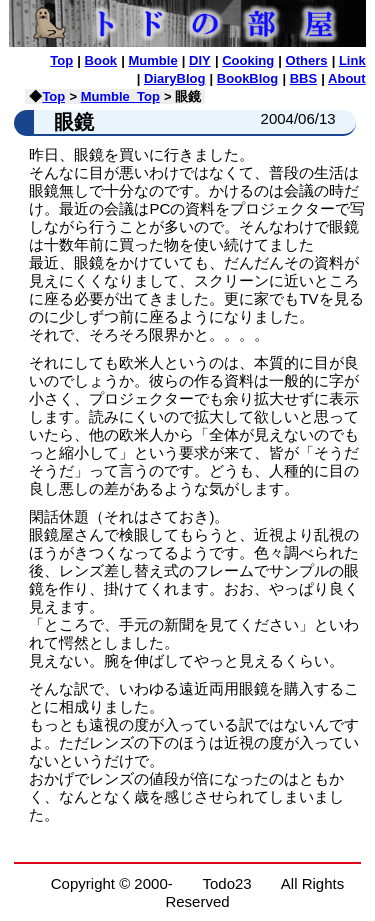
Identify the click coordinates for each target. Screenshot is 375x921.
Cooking (248, 60)
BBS (303, 78)
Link (352, 60)
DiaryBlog (174, 78)
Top (61, 60)
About (347, 78)
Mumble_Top (120, 96)
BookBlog (247, 78)
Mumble (153, 60)
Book (101, 60)
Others (307, 60)
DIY (200, 60)
